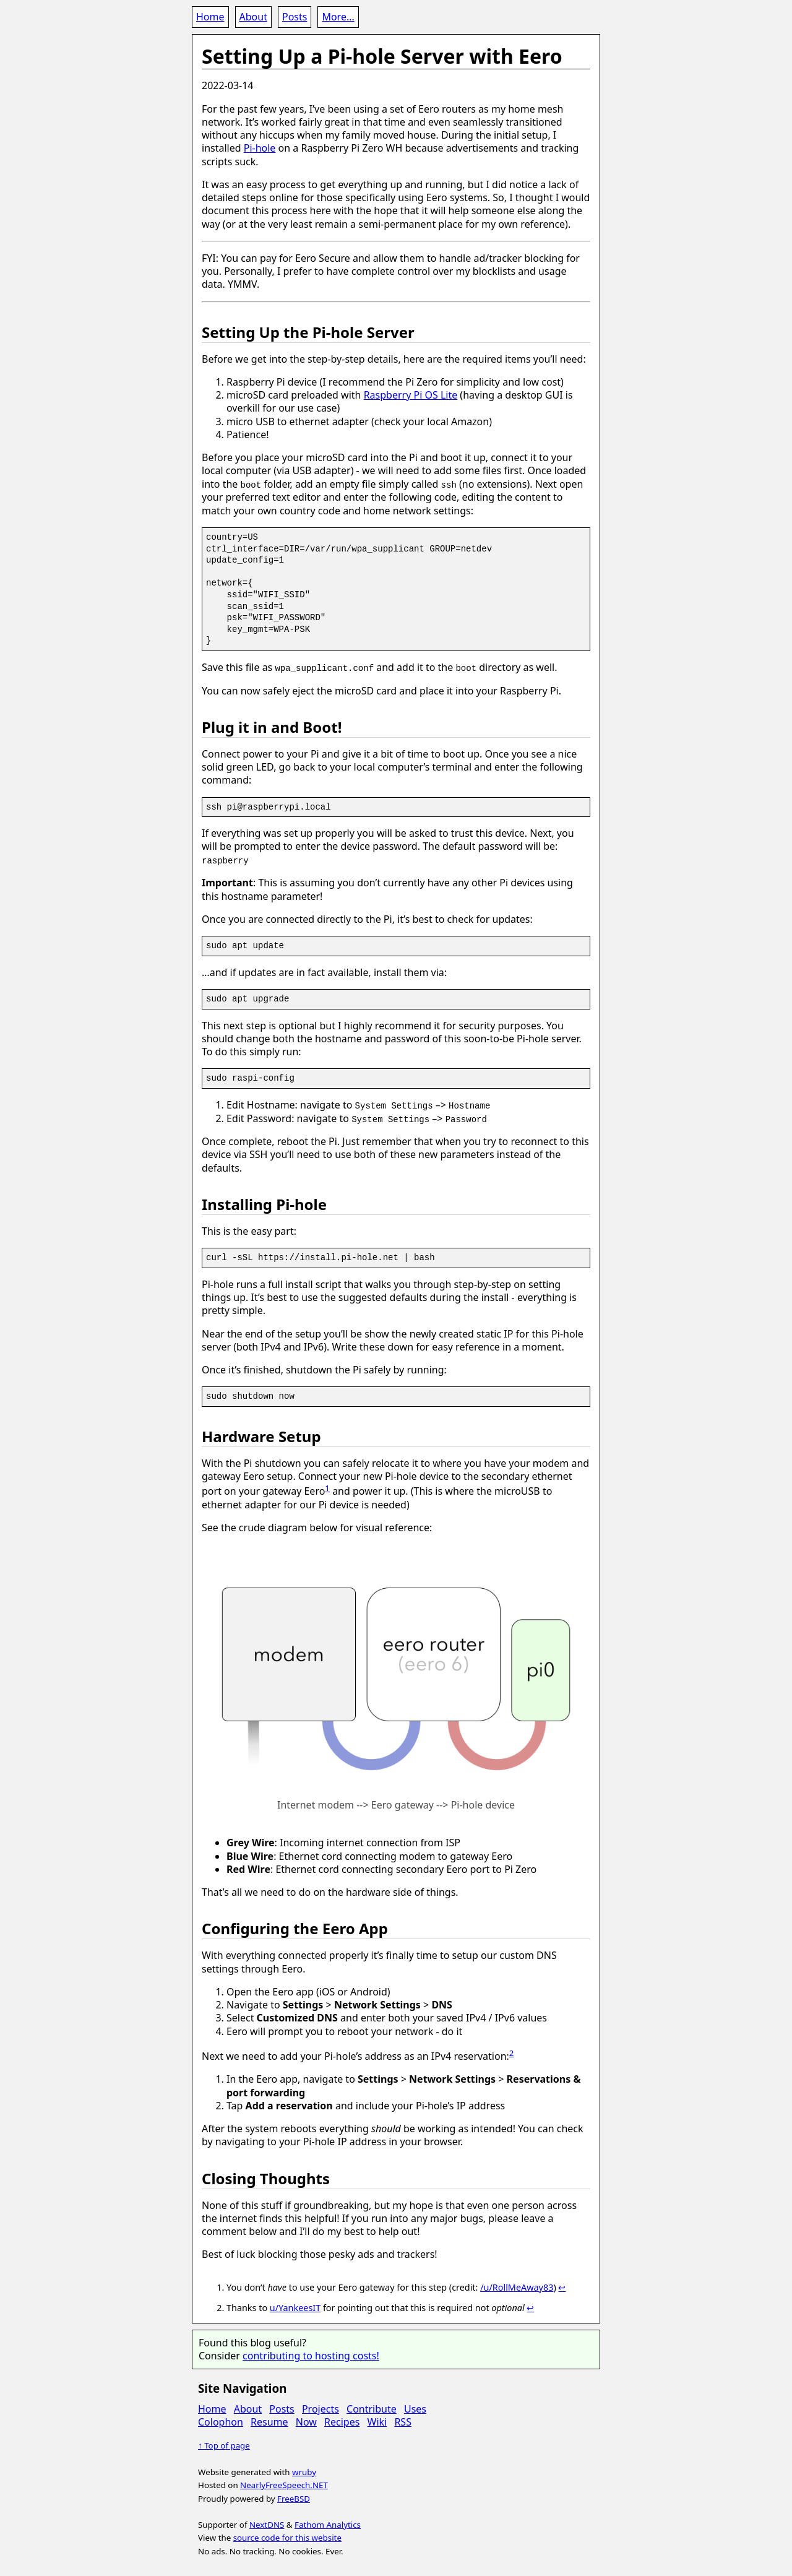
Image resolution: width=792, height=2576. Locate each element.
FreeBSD (293, 2497)
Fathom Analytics (328, 2523)
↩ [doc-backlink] (562, 2286)
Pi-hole (260, 148)
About (253, 17)
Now (306, 2421)
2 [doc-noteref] (511, 2051)
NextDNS (266, 2523)
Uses (415, 2407)
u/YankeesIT (295, 2307)
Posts (294, 17)
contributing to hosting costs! (311, 2354)
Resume (269, 2421)
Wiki (377, 2421)
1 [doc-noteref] (327, 1487)
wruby (304, 2470)
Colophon (220, 2421)
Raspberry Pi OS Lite (411, 395)
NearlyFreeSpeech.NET (284, 2484)
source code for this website (287, 2537)
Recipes (341, 2421)
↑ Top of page (224, 2444)
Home (210, 17)
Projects (320, 2407)
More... (338, 17)
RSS (402, 2421)
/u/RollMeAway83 (516, 2286)
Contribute (371, 2407)
